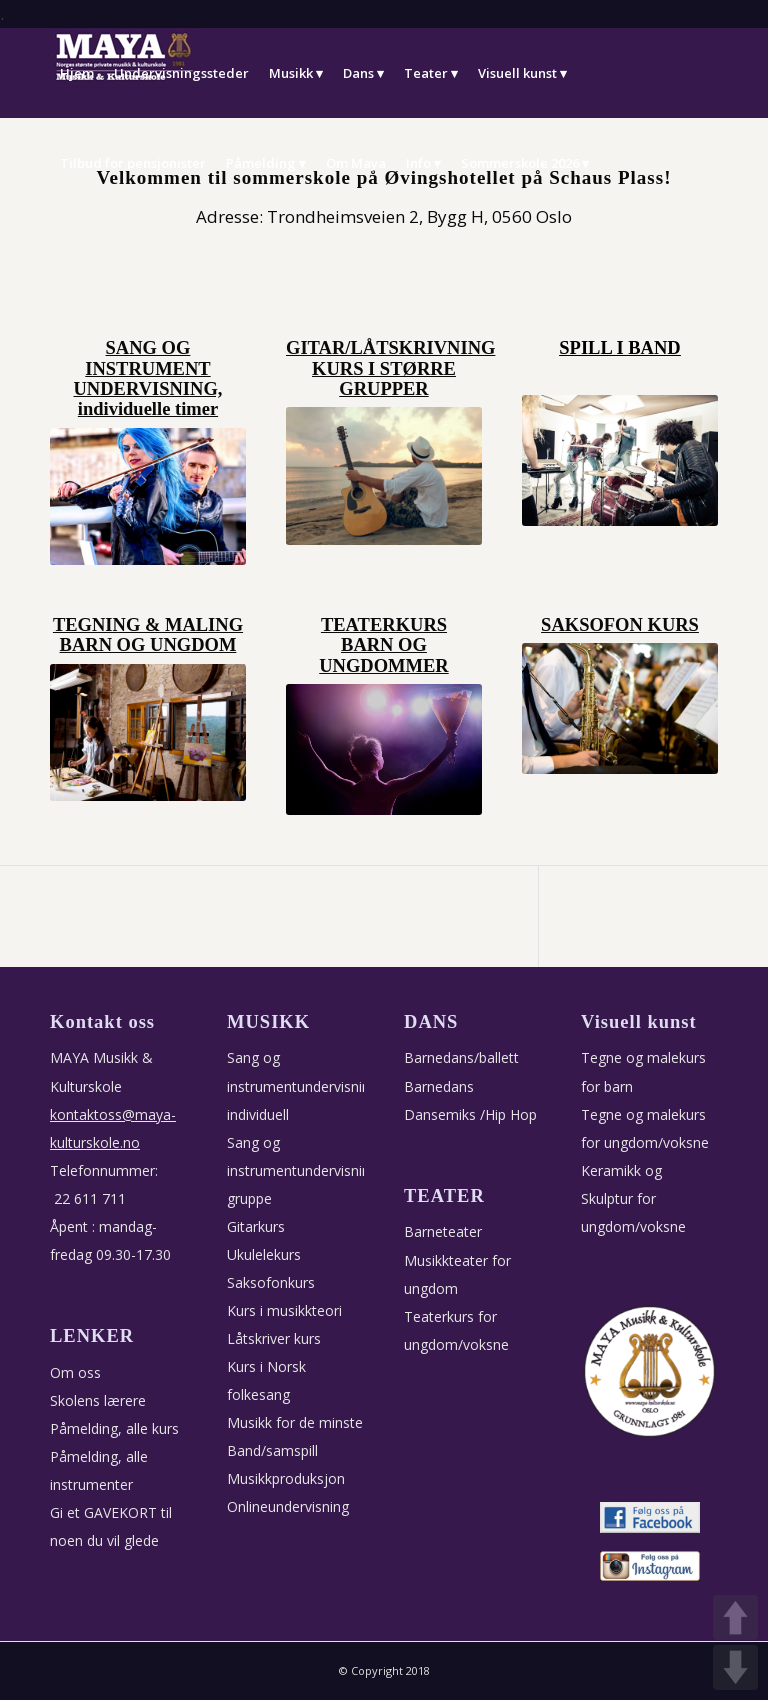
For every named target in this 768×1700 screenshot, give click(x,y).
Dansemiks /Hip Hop (470, 1114)
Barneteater (443, 1231)
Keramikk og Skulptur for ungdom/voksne (633, 1198)
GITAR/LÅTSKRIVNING (390, 348)
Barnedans (439, 1086)
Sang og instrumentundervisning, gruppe (304, 1170)
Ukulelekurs (264, 1254)
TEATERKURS (384, 625)
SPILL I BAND (619, 348)
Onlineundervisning (288, 1506)
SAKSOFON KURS (620, 625)
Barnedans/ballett (461, 1057)
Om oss (75, 1372)
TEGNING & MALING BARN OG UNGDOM (148, 635)
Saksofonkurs (271, 1282)
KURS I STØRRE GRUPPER (384, 379)
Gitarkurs (256, 1226)
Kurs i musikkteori (284, 1310)
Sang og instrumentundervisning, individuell (304, 1085)
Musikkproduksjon (286, 1478)
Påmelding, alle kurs (114, 1428)
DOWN (735, 1667)
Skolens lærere (98, 1400)
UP (735, 1617)
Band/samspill (272, 1450)
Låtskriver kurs (274, 1338)
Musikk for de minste (295, 1422)
